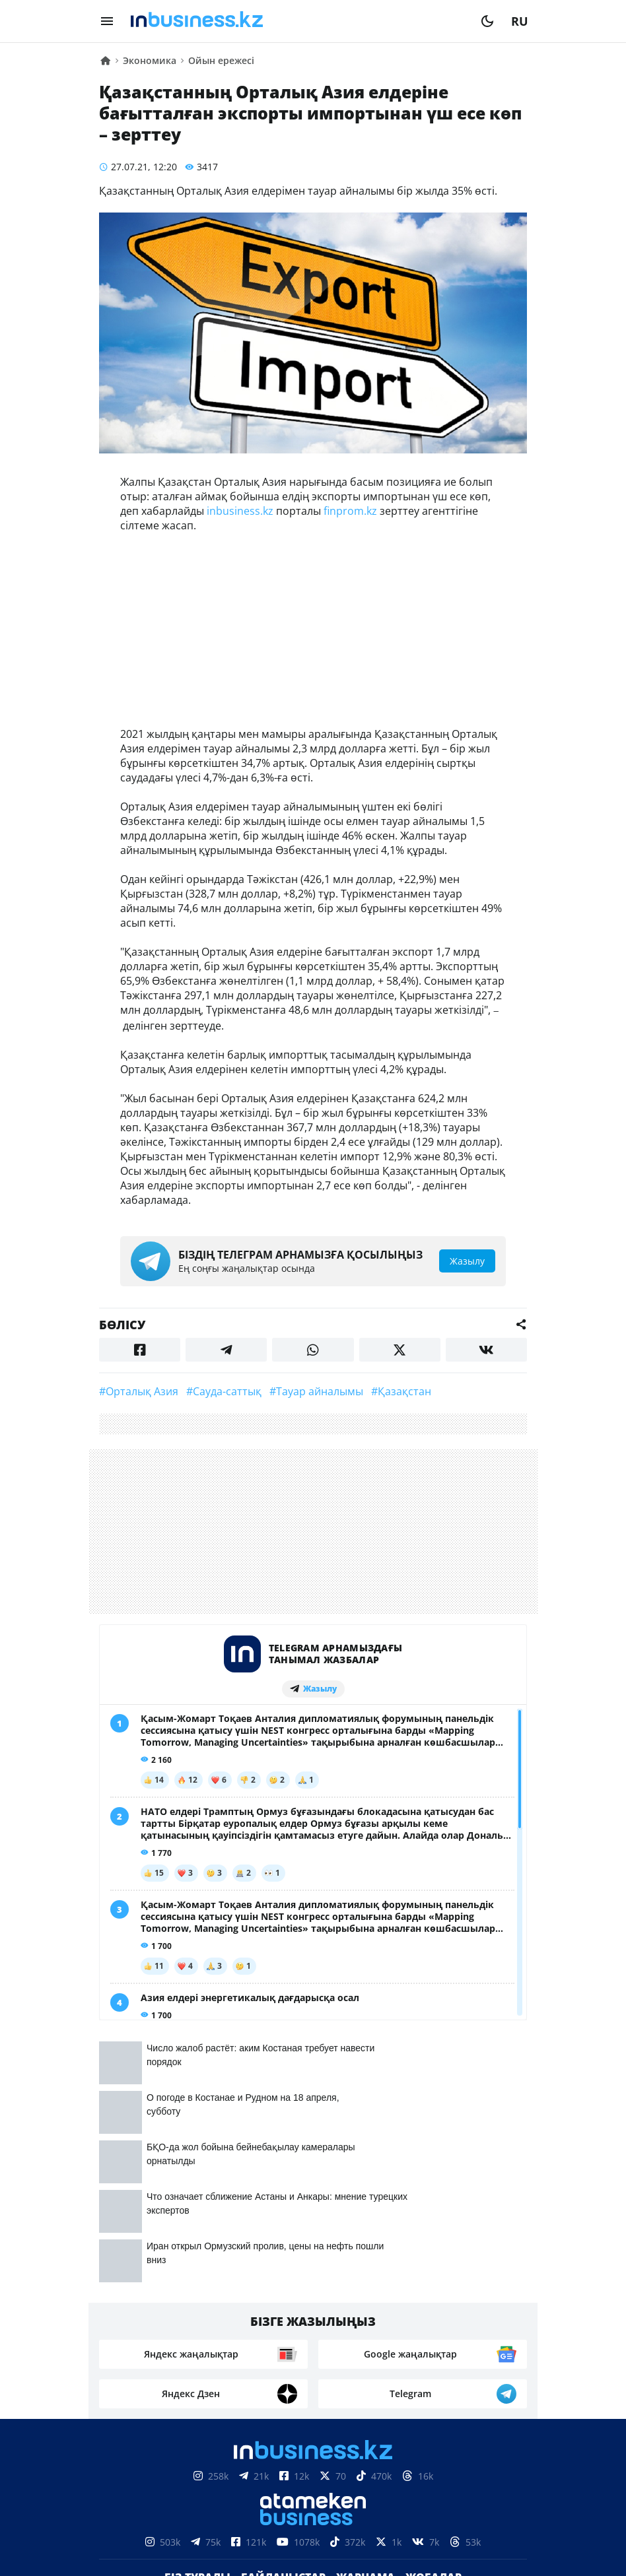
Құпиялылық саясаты (313, 2543)
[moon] (487, 21)
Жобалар (433, 2312)
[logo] (297, 21)
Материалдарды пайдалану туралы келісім (313, 2478)
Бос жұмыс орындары (273, 2332)
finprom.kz (350, 511)
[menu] (107, 21)
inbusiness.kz (240, 511)
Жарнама (365, 2312)
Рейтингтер (387, 2332)
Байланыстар (283, 2312)
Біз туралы (197, 2312)
